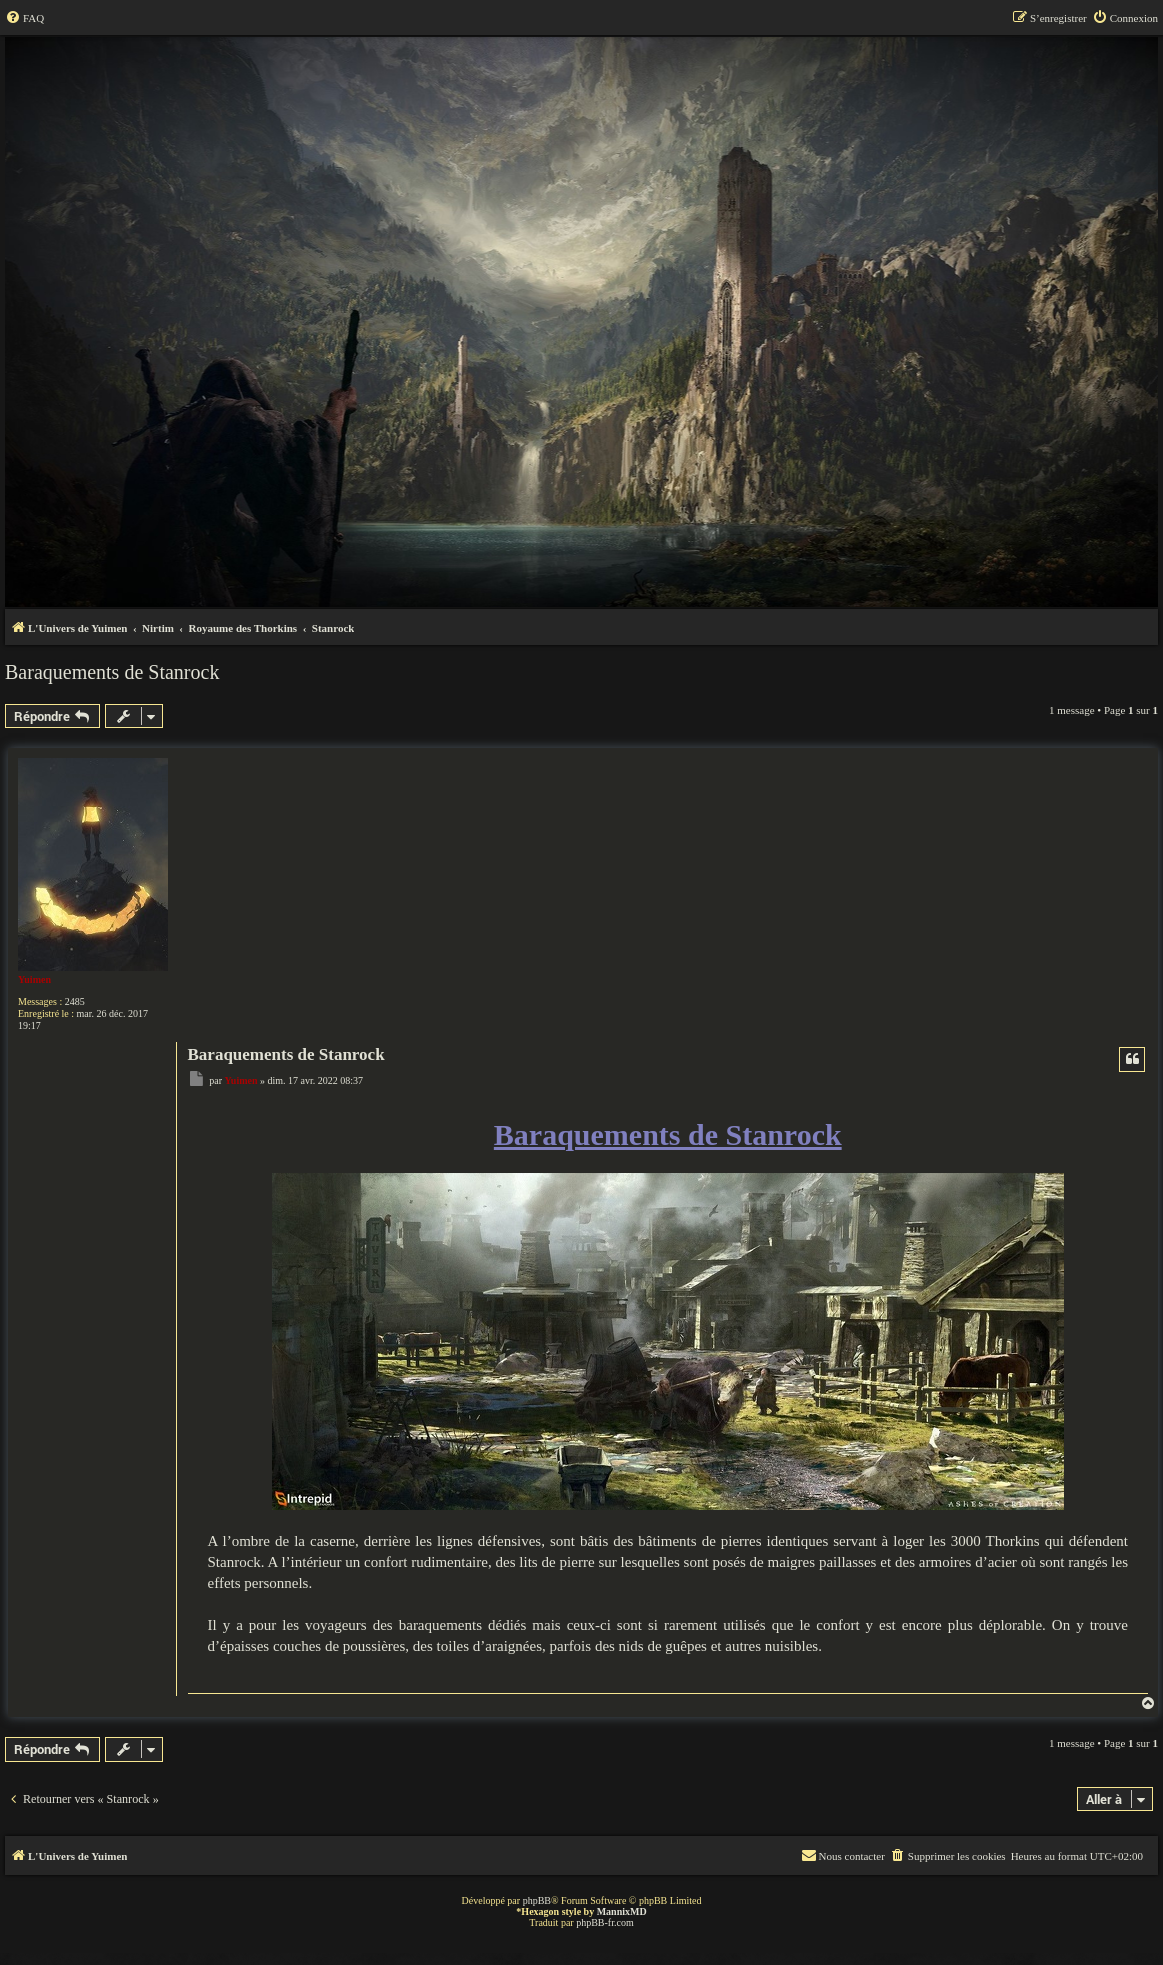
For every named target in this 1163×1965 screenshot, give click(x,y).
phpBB (537, 1900)
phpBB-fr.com (605, 1922)
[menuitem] (24, 18)
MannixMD (622, 1911)
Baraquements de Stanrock (112, 672)
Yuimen (34, 979)
